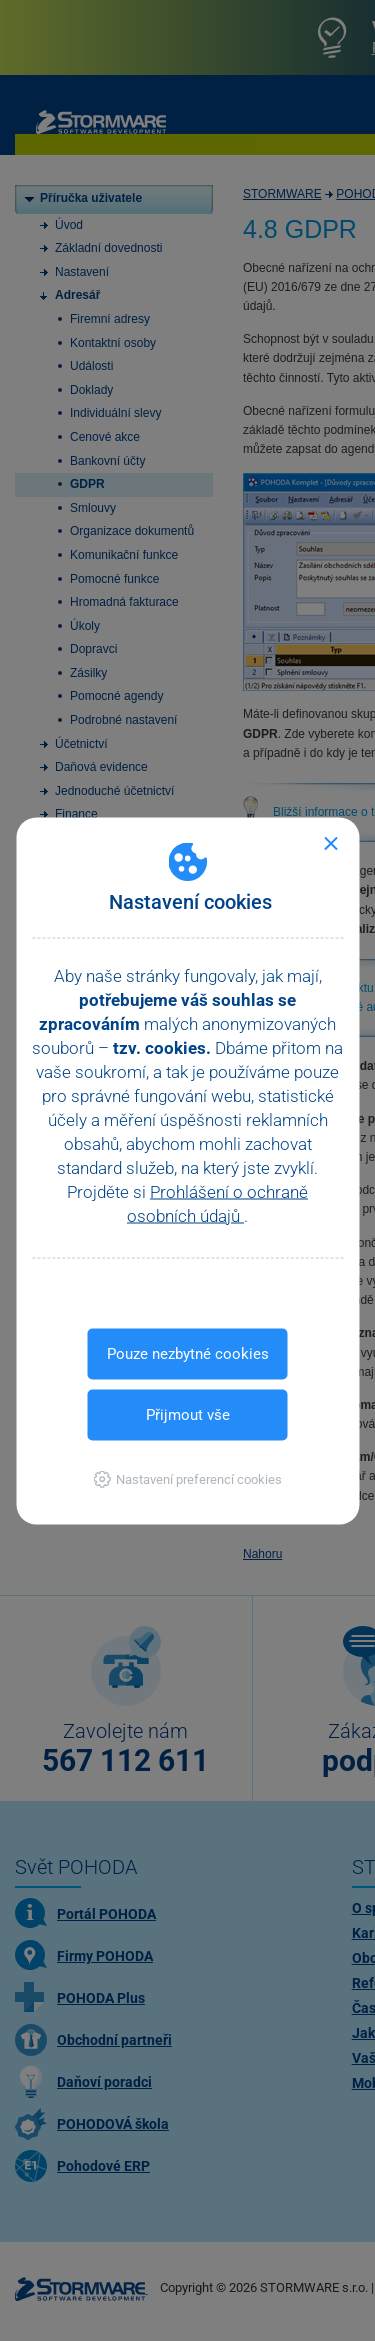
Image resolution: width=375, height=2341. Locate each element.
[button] (187, 1478)
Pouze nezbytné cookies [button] (188, 1353)
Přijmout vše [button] (188, 1414)
